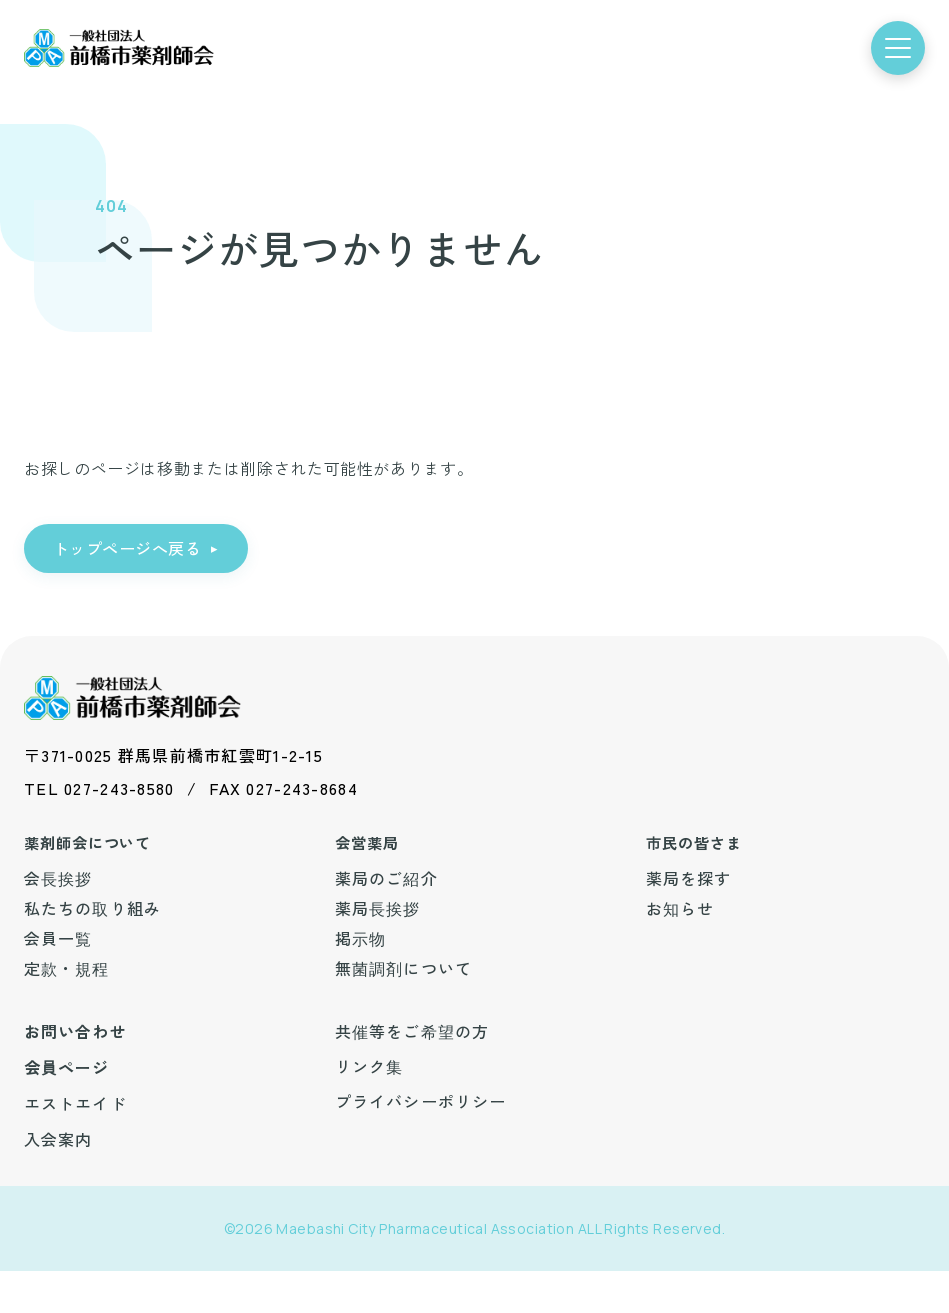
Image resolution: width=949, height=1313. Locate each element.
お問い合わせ (75, 1031)
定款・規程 (67, 968)
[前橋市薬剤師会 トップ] (119, 48)
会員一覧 (58, 938)
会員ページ (67, 1067)
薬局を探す (689, 878)
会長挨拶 (58, 878)
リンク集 (369, 1066)
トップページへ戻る (127, 548)
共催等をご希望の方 (412, 1031)
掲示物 (360, 938)
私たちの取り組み (92, 908)
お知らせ (680, 908)
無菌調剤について (403, 968)
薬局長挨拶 (378, 908)
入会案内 (58, 1139)
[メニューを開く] (898, 48)
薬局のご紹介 (386, 878)
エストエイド (75, 1103)
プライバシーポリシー (420, 1101)
